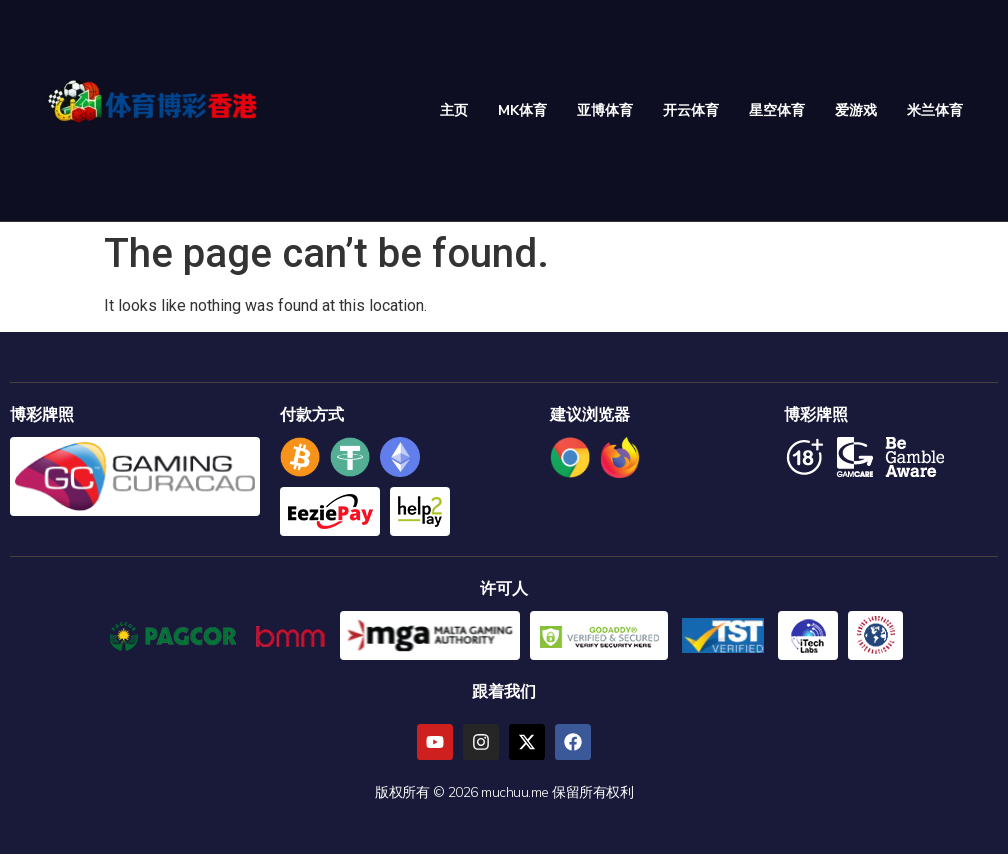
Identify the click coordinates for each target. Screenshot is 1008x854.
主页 (454, 110)
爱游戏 (856, 110)
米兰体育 (935, 110)
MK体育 (522, 110)
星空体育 (777, 110)
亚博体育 (605, 110)
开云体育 (691, 110)
